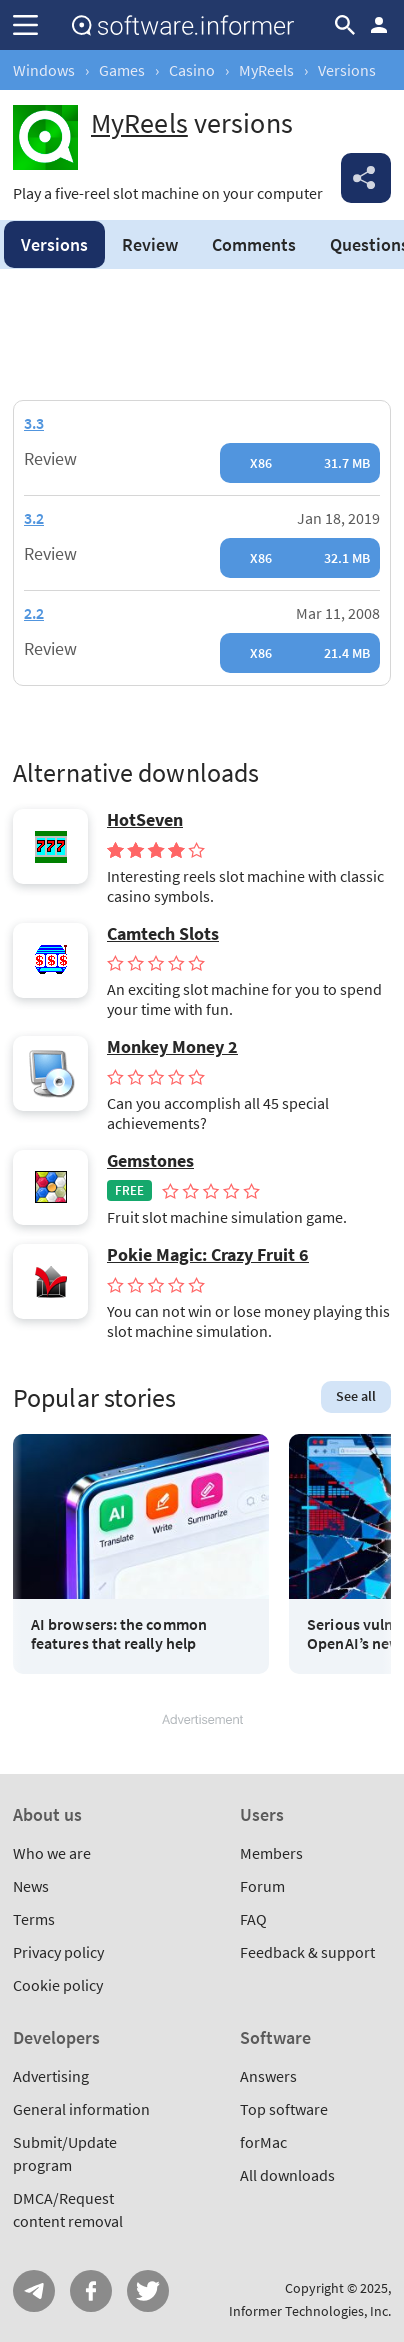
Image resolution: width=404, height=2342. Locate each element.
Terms (34, 1919)
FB (91, 2291)
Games (122, 70)
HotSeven (145, 820)
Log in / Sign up (379, 25)
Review (150, 244)
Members (271, 1853)
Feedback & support (307, 1952)
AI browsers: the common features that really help (119, 1634)
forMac (263, 2142)
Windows (44, 70)
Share (366, 178)
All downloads (287, 2175)
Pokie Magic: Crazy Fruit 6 (208, 1255)
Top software (284, 2109)
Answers (268, 2076)
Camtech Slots (163, 934)
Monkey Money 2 (172, 1047)
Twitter (148, 2291)
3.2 (34, 518)
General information (81, 2109)
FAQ (253, 1919)
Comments (254, 244)
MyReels (266, 70)
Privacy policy (58, 1952)
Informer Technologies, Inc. (310, 2311)
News (31, 1886)
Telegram (34, 2291)
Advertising (51, 2076)
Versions (54, 244)
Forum (262, 1886)
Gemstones (150, 1161)
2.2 (34, 613)
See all (356, 1396)
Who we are (52, 1853)
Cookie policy (58, 1985)
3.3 (34, 423)
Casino (192, 70)
